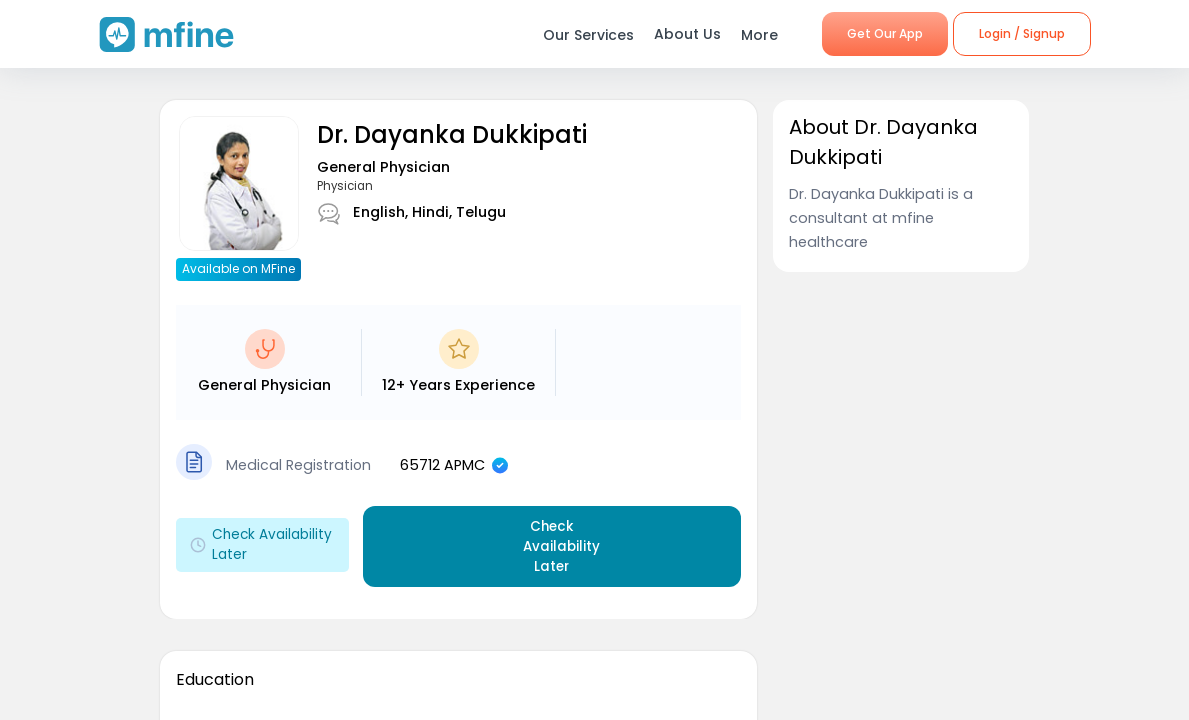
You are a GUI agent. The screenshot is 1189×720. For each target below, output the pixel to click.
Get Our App (885, 33)
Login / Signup (1022, 33)
